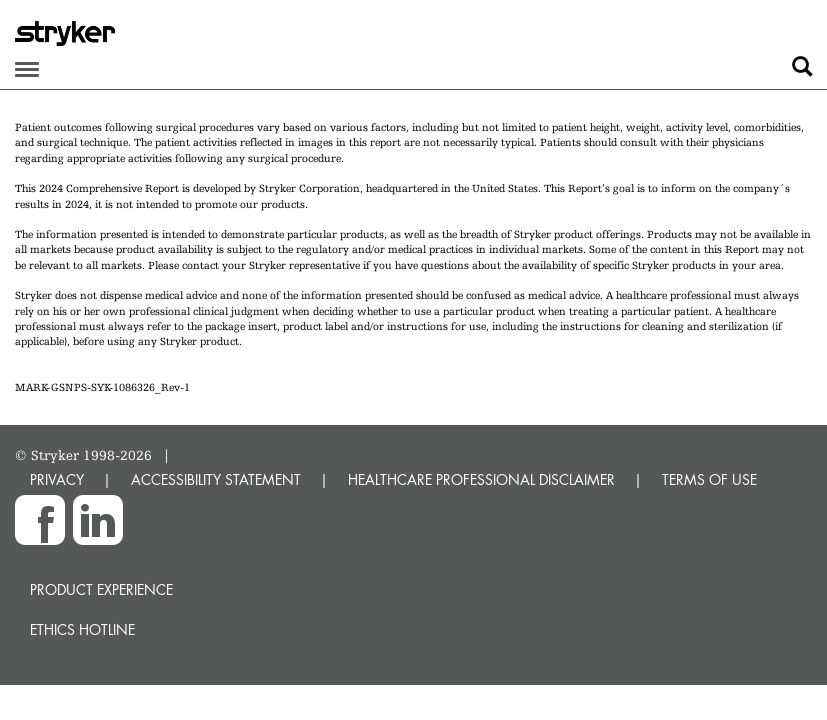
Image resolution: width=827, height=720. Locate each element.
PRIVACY (57, 479)
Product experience (101, 589)
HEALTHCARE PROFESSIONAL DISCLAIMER (481, 479)
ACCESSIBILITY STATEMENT (216, 479)
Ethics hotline (82, 629)
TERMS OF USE (709, 479)
